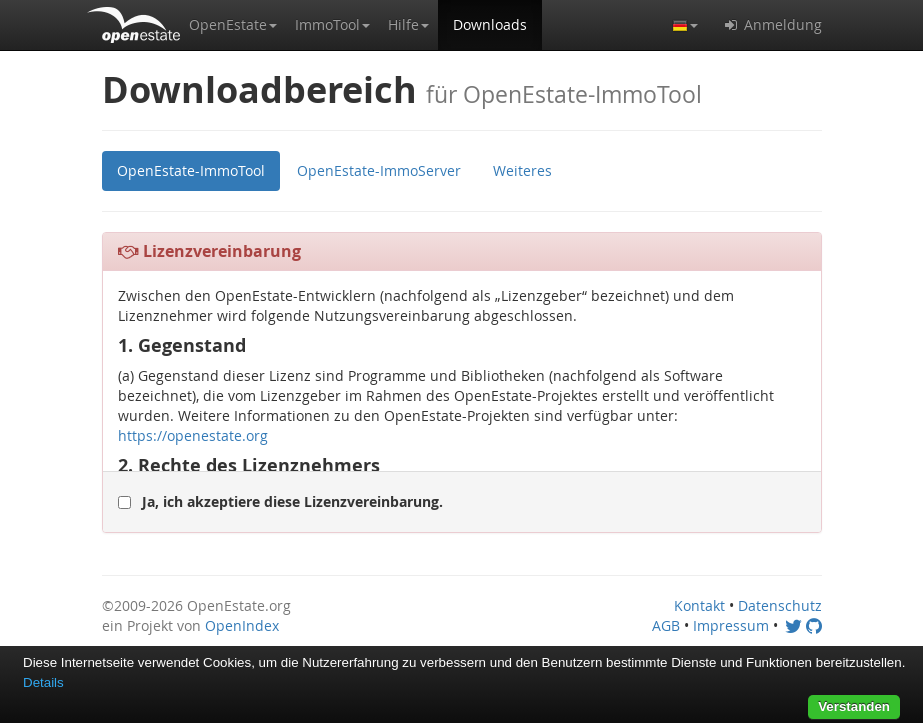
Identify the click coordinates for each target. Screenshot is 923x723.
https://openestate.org (193, 435)
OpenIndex (242, 625)
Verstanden (854, 706)
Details (43, 682)
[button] (233, 25)
